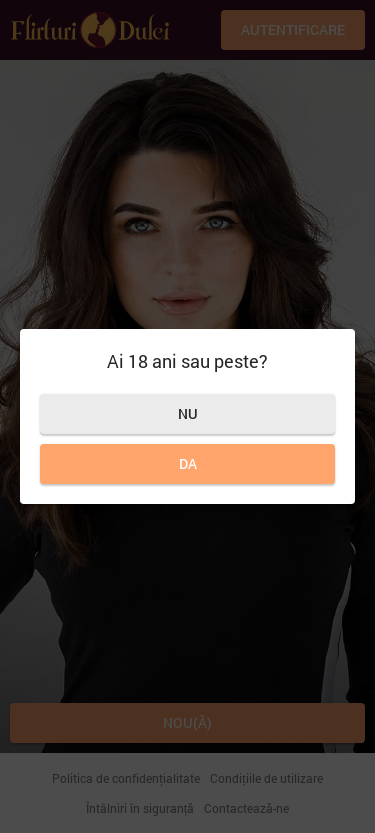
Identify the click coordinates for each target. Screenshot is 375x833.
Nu (188, 413)
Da (188, 463)
